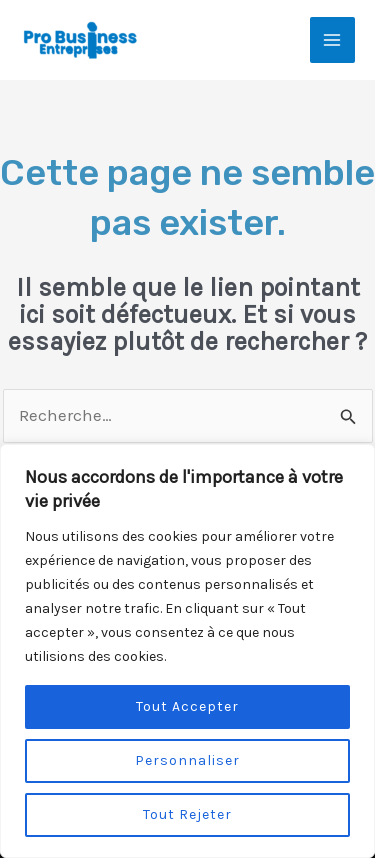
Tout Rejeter (187, 814)
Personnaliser (187, 760)
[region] (187, 651)
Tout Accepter (187, 706)
